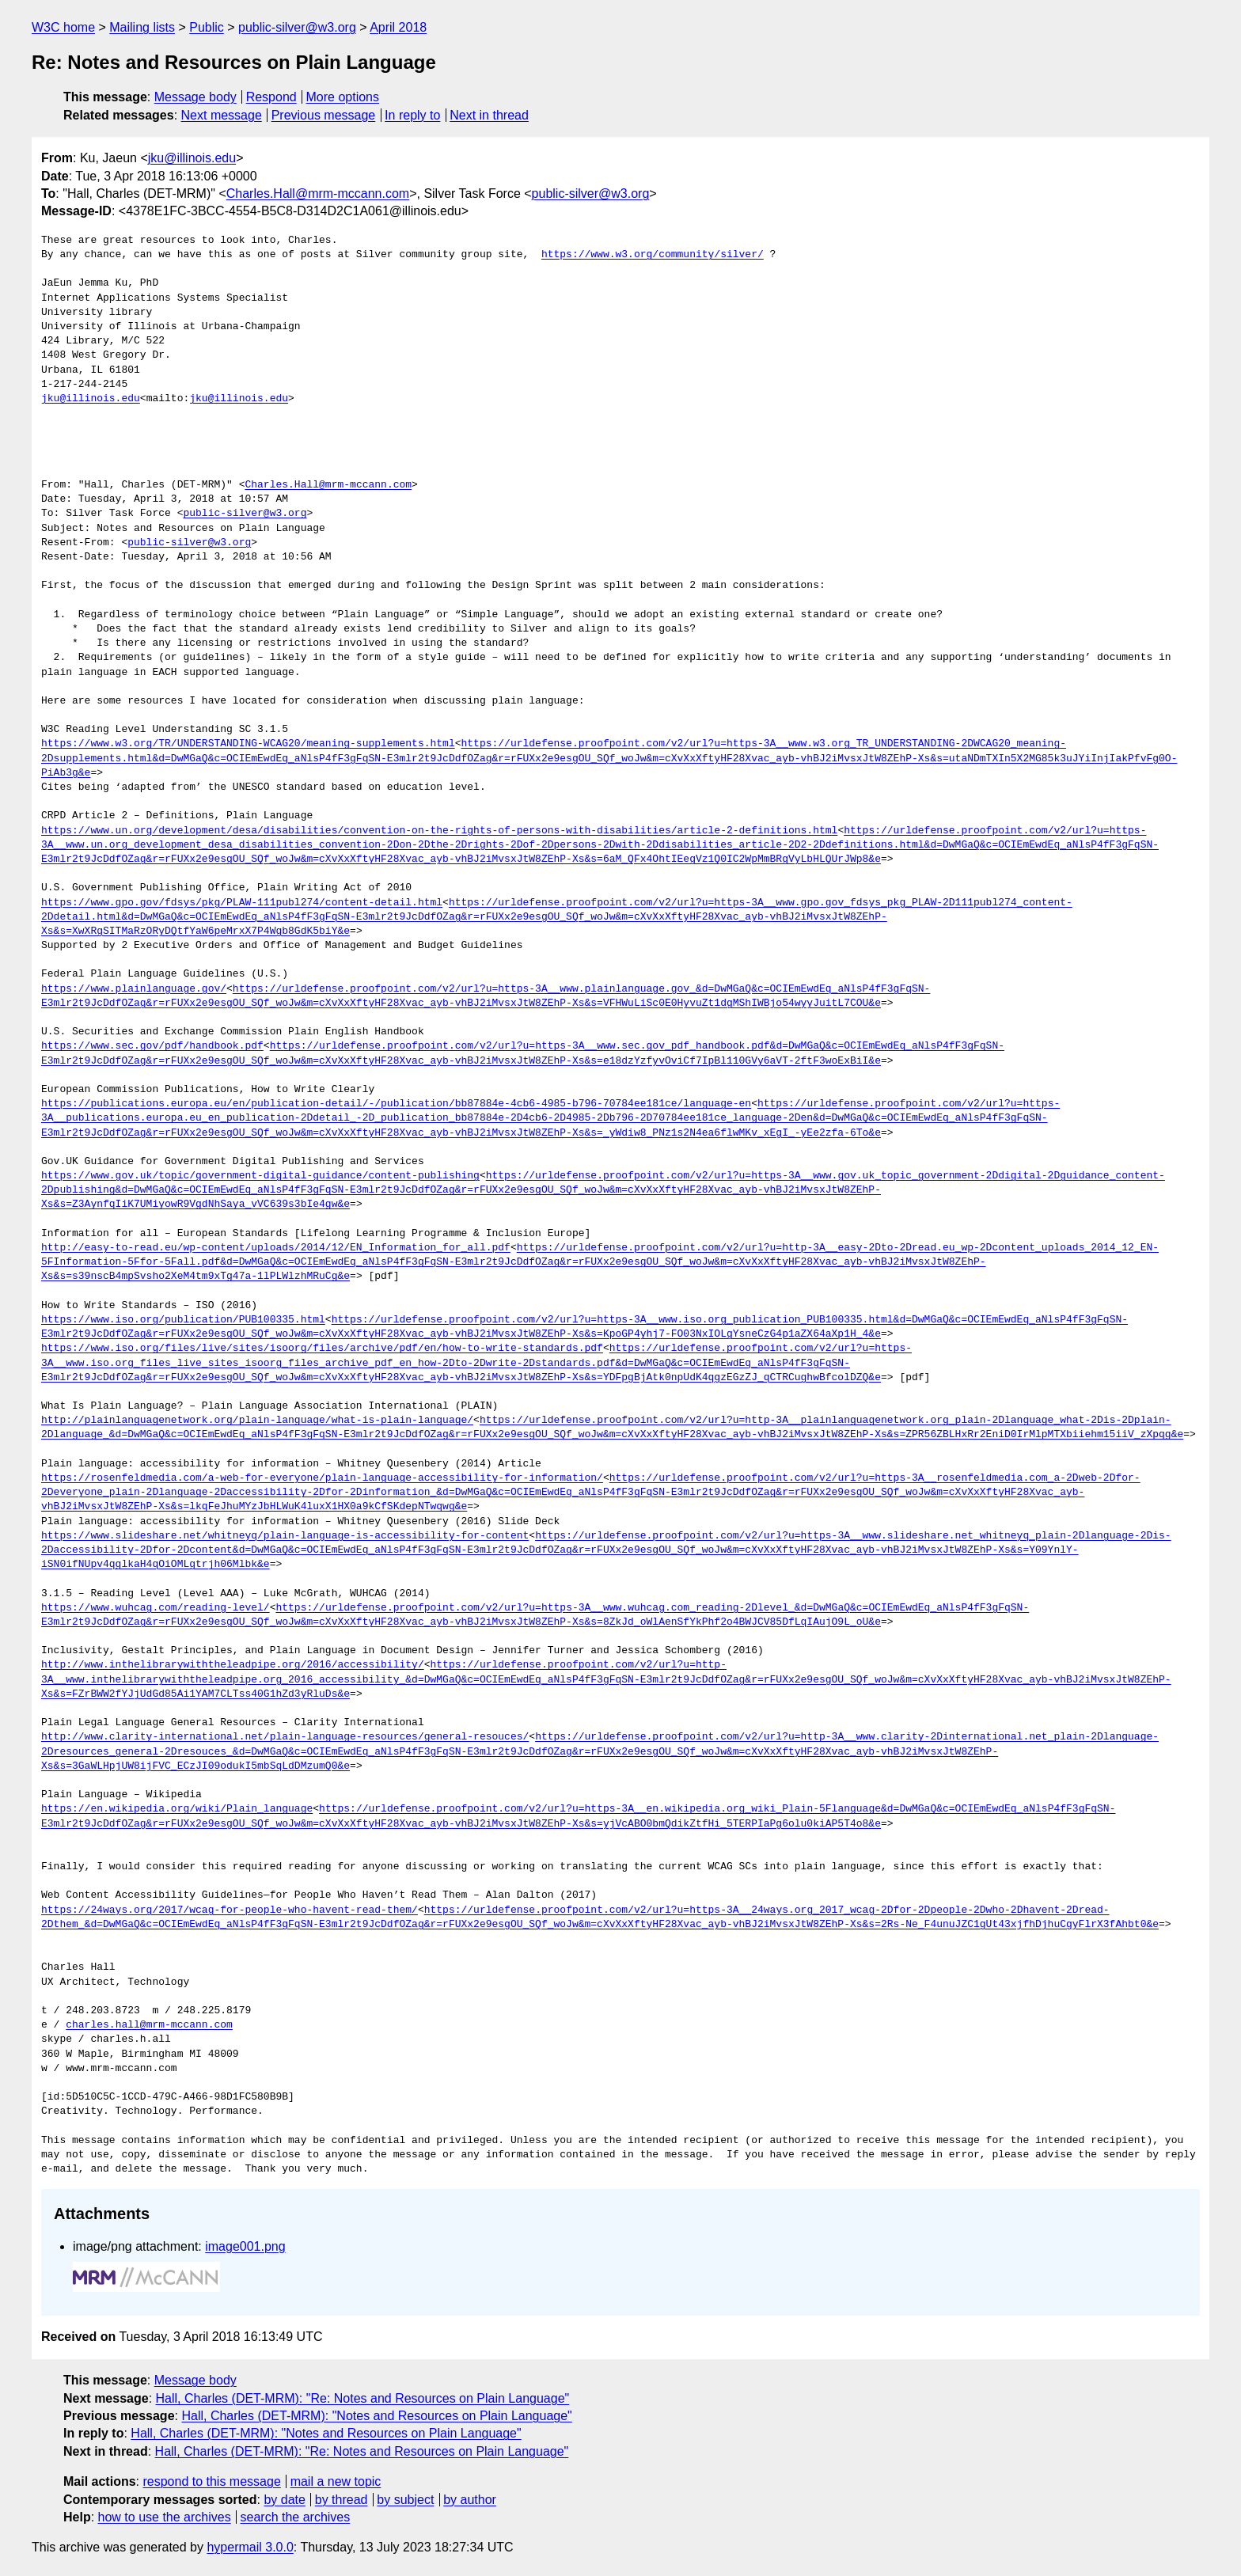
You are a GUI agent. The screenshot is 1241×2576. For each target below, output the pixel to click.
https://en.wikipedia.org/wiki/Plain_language (177, 1809)
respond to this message (211, 2481)
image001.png (245, 2246)
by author (469, 2499)
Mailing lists (142, 27)
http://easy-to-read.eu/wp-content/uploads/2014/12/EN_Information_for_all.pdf (275, 1248)
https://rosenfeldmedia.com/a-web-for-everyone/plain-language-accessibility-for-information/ (322, 1478)
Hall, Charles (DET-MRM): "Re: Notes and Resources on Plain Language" (363, 2398)
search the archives (296, 2517)
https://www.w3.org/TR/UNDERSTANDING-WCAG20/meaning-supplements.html (248, 744)
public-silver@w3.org (297, 27)
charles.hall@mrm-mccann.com (149, 2025)
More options (343, 97)
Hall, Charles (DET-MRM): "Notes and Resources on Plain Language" (376, 2415)
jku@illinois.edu (192, 158)
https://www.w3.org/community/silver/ (652, 255)
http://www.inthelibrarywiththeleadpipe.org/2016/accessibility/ (232, 1665)
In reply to (412, 115)
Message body (195, 97)
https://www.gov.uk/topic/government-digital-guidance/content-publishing (260, 1176)
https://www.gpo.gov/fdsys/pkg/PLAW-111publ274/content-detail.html (241, 903)
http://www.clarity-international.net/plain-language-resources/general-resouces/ (285, 1737)
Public (206, 27)
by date (284, 2499)
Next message (221, 115)
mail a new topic (335, 2481)
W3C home (63, 27)
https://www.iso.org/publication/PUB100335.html (183, 1320)
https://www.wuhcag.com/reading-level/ (155, 1608)
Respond (271, 97)
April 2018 (398, 27)
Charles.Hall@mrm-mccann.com (317, 193)
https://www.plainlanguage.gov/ (133, 989)
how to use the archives (164, 2517)
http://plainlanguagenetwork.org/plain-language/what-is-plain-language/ (257, 1420)
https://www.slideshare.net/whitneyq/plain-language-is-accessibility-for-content (285, 1536)
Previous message (323, 115)
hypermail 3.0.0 (250, 2547)
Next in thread (489, 115)
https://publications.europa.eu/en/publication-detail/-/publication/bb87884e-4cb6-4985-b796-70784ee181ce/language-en (396, 1104)
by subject (405, 2499)
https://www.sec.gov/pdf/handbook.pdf (152, 1046)
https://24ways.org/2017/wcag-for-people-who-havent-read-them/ (229, 1910)
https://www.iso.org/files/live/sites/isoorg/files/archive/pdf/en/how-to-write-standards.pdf (322, 1348)
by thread (341, 2499)
